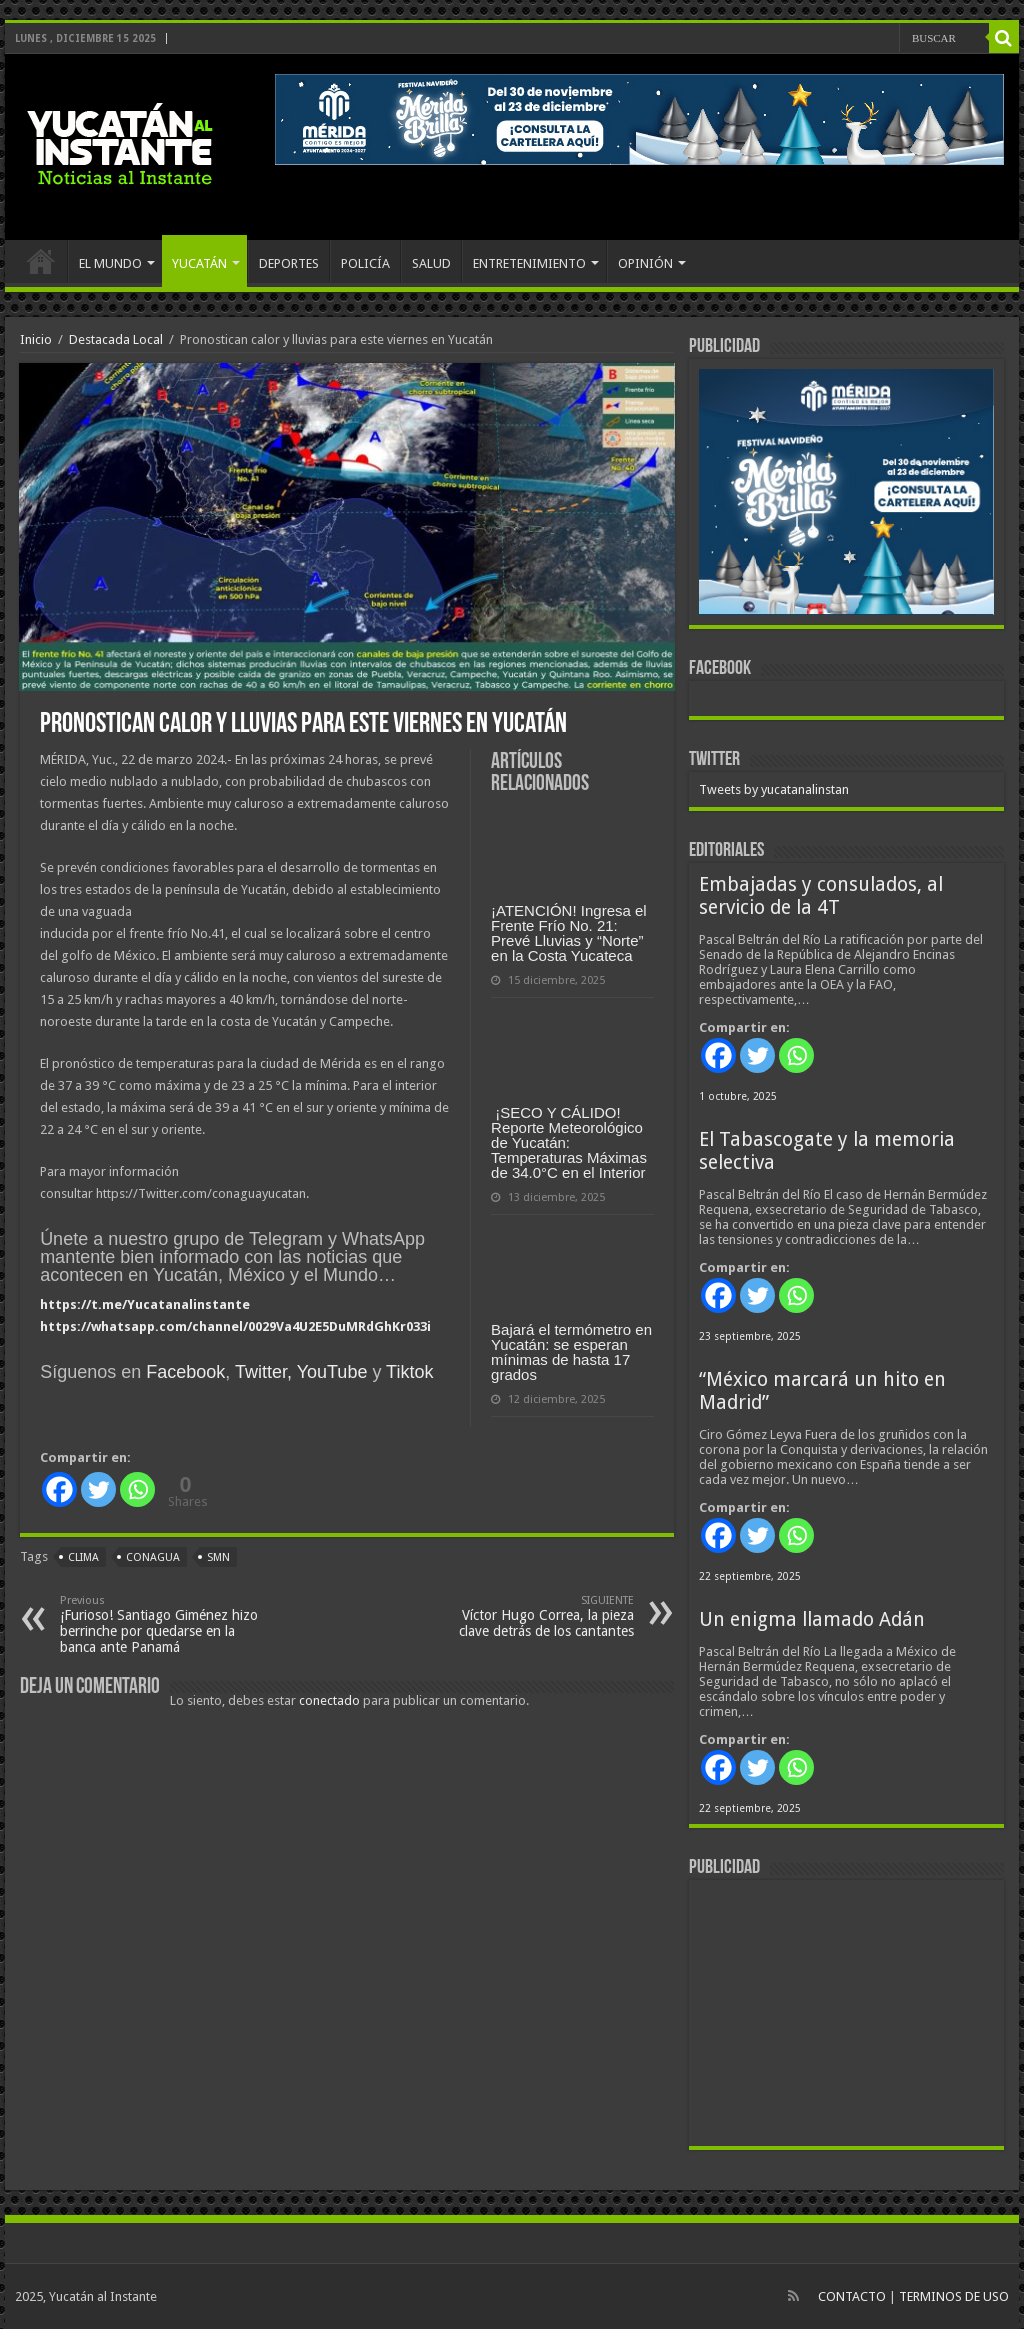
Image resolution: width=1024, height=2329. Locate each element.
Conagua (153, 1557)
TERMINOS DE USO (954, 2296)
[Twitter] (98, 1489)
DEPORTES (289, 263)
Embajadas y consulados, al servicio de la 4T (821, 896)
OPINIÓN (645, 263)
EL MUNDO (110, 263)
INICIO (41, 261)
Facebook (185, 1372)
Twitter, (263, 1372)
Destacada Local (116, 339)
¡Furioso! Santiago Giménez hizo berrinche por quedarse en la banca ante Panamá (162, 1624)
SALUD (431, 263)
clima (83, 1557)
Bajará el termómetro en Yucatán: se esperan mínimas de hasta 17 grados (571, 1352)
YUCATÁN (199, 263)
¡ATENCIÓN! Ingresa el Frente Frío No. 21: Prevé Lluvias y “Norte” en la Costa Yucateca (569, 933)
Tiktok (409, 1372)
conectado (329, 1700)
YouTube (332, 1372)
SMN (218, 1557)
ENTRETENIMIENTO (529, 263)
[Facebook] (59, 1489)
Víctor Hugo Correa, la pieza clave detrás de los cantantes (531, 1616)
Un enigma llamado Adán (812, 1619)
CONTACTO (852, 2296)
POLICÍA (365, 263)
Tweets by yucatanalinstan (774, 789)
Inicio (36, 339)
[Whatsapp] (137, 1489)
